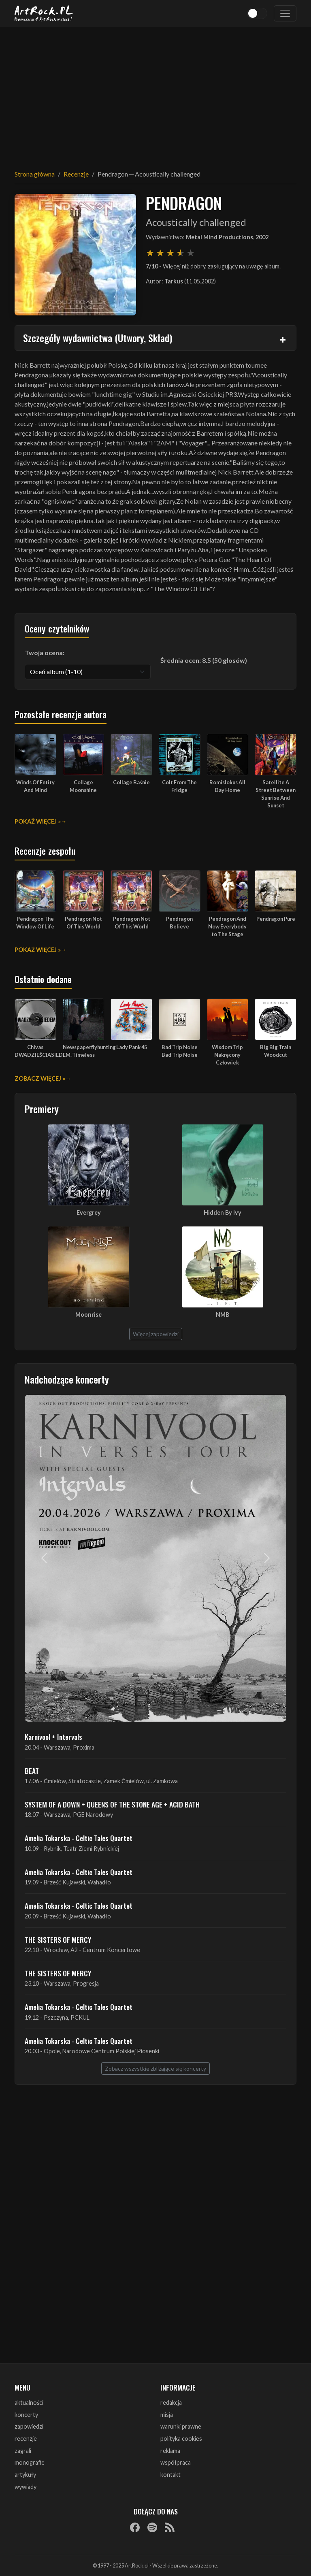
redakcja (171, 2402)
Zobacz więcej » (40, 1078)
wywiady (25, 2486)
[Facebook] (135, 2527)
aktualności (29, 2402)
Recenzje (76, 174)
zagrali (23, 2450)
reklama (170, 2450)
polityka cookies (181, 2438)
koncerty (26, 2414)
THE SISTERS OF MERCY (58, 1939)
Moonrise (88, 1314)
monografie (30, 2462)
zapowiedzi (29, 2426)
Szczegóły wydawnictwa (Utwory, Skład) (97, 337)
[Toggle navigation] (285, 13)
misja (166, 2414)
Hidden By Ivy (222, 1212)
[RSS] (170, 2527)
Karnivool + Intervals (53, 1736)
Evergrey (89, 1212)
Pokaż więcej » (38, 821)
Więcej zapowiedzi (156, 1334)
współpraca (175, 2462)
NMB (222, 1314)
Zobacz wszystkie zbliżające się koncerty (155, 2068)
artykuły (25, 2474)
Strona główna (35, 174)
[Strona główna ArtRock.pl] (44, 13)
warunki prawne (180, 2426)
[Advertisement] (155, 93)
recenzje (26, 2438)
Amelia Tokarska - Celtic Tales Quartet (78, 1838)
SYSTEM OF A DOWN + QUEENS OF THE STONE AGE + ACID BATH (112, 1804)
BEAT (32, 1770)
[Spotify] (152, 2527)
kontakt (170, 2474)
